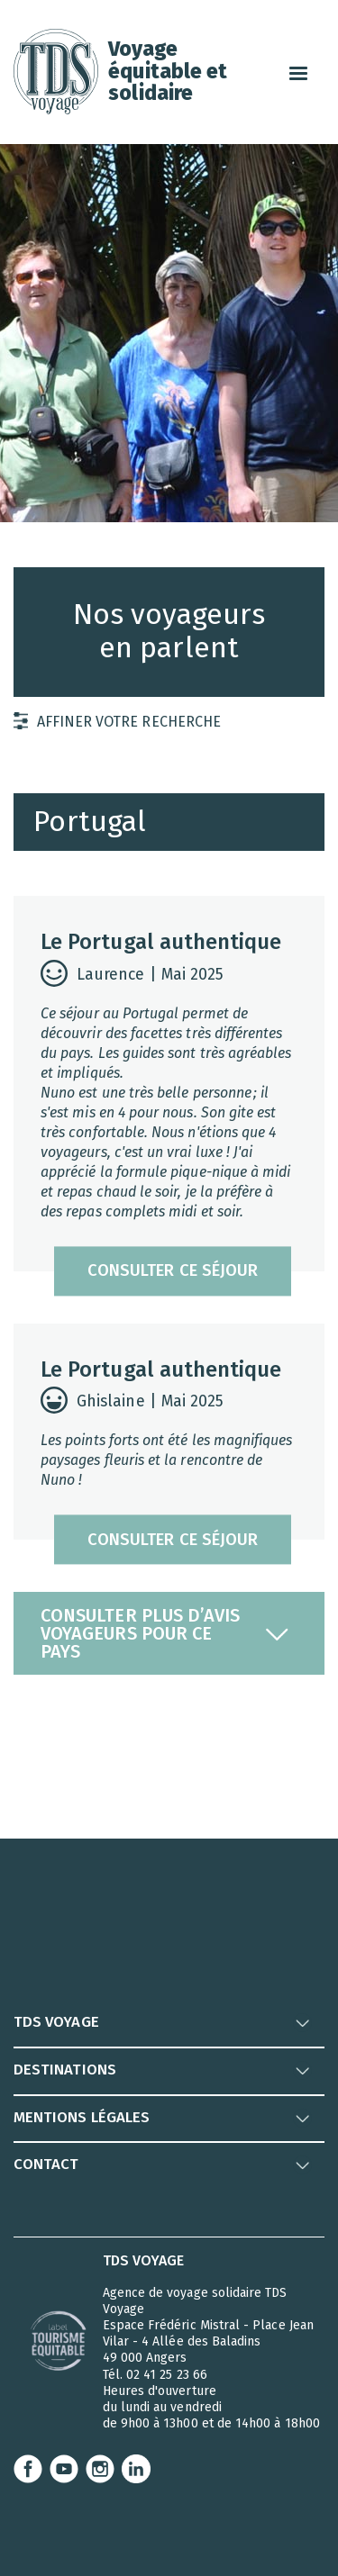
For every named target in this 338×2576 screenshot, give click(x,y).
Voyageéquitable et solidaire (167, 70)
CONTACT (46, 2164)
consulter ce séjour (172, 1271)
